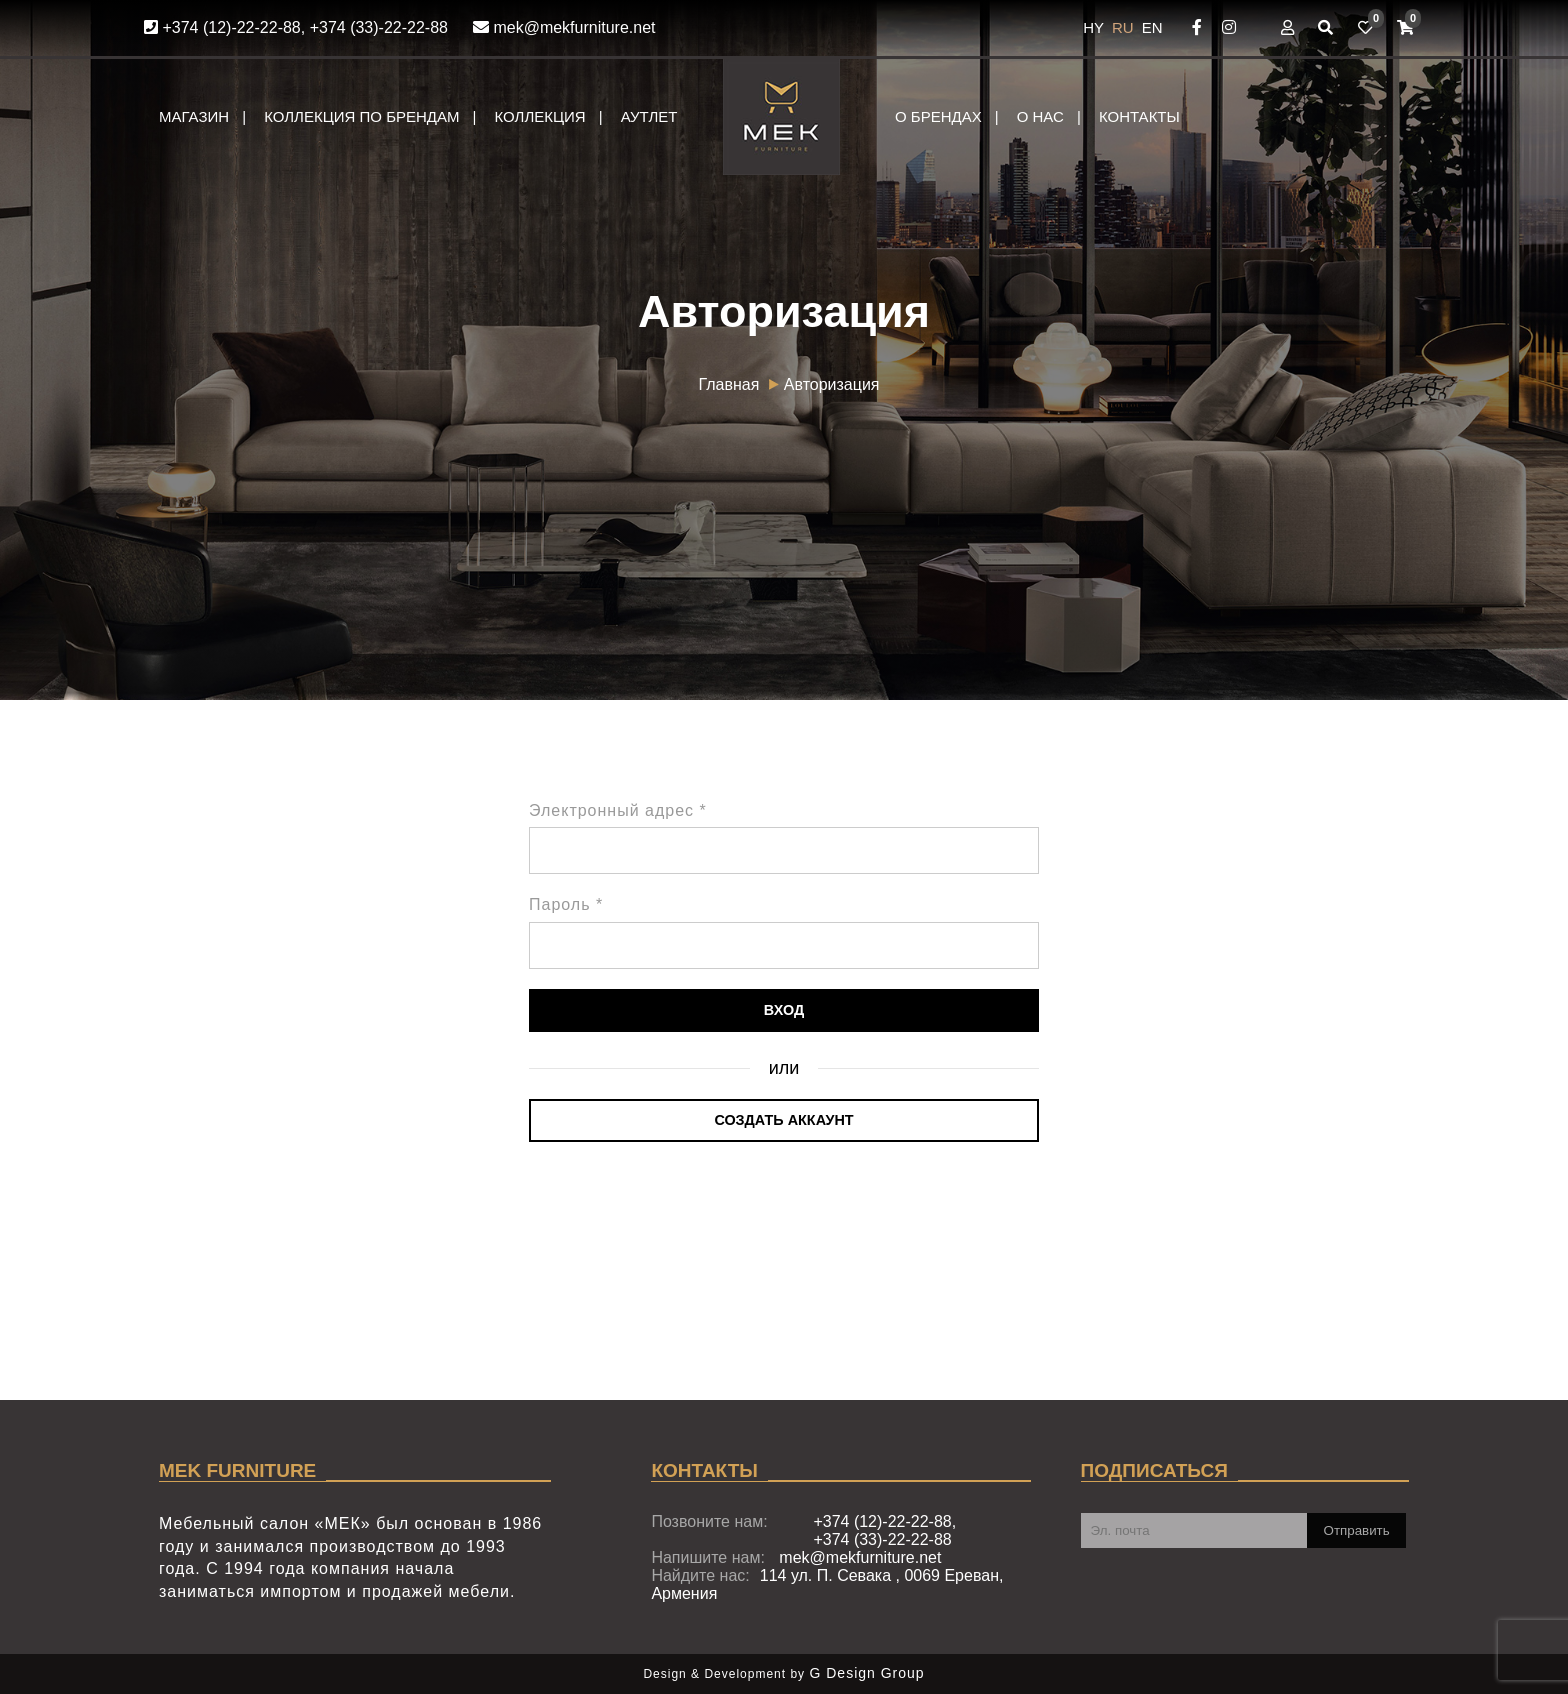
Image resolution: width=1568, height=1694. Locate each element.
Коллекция (539, 116)
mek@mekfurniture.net (564, 27)
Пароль (566, 904)
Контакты (1139, 116)
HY (1095, 27)
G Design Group (866, 1673)
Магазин (194, 116)
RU (1125, 27)
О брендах (938, 116)
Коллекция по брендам (361, 116)
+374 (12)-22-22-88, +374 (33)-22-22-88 (296, 27)
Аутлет (649, 116)
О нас (1040, 116)
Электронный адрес (618, 810)
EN (1152, 27)
